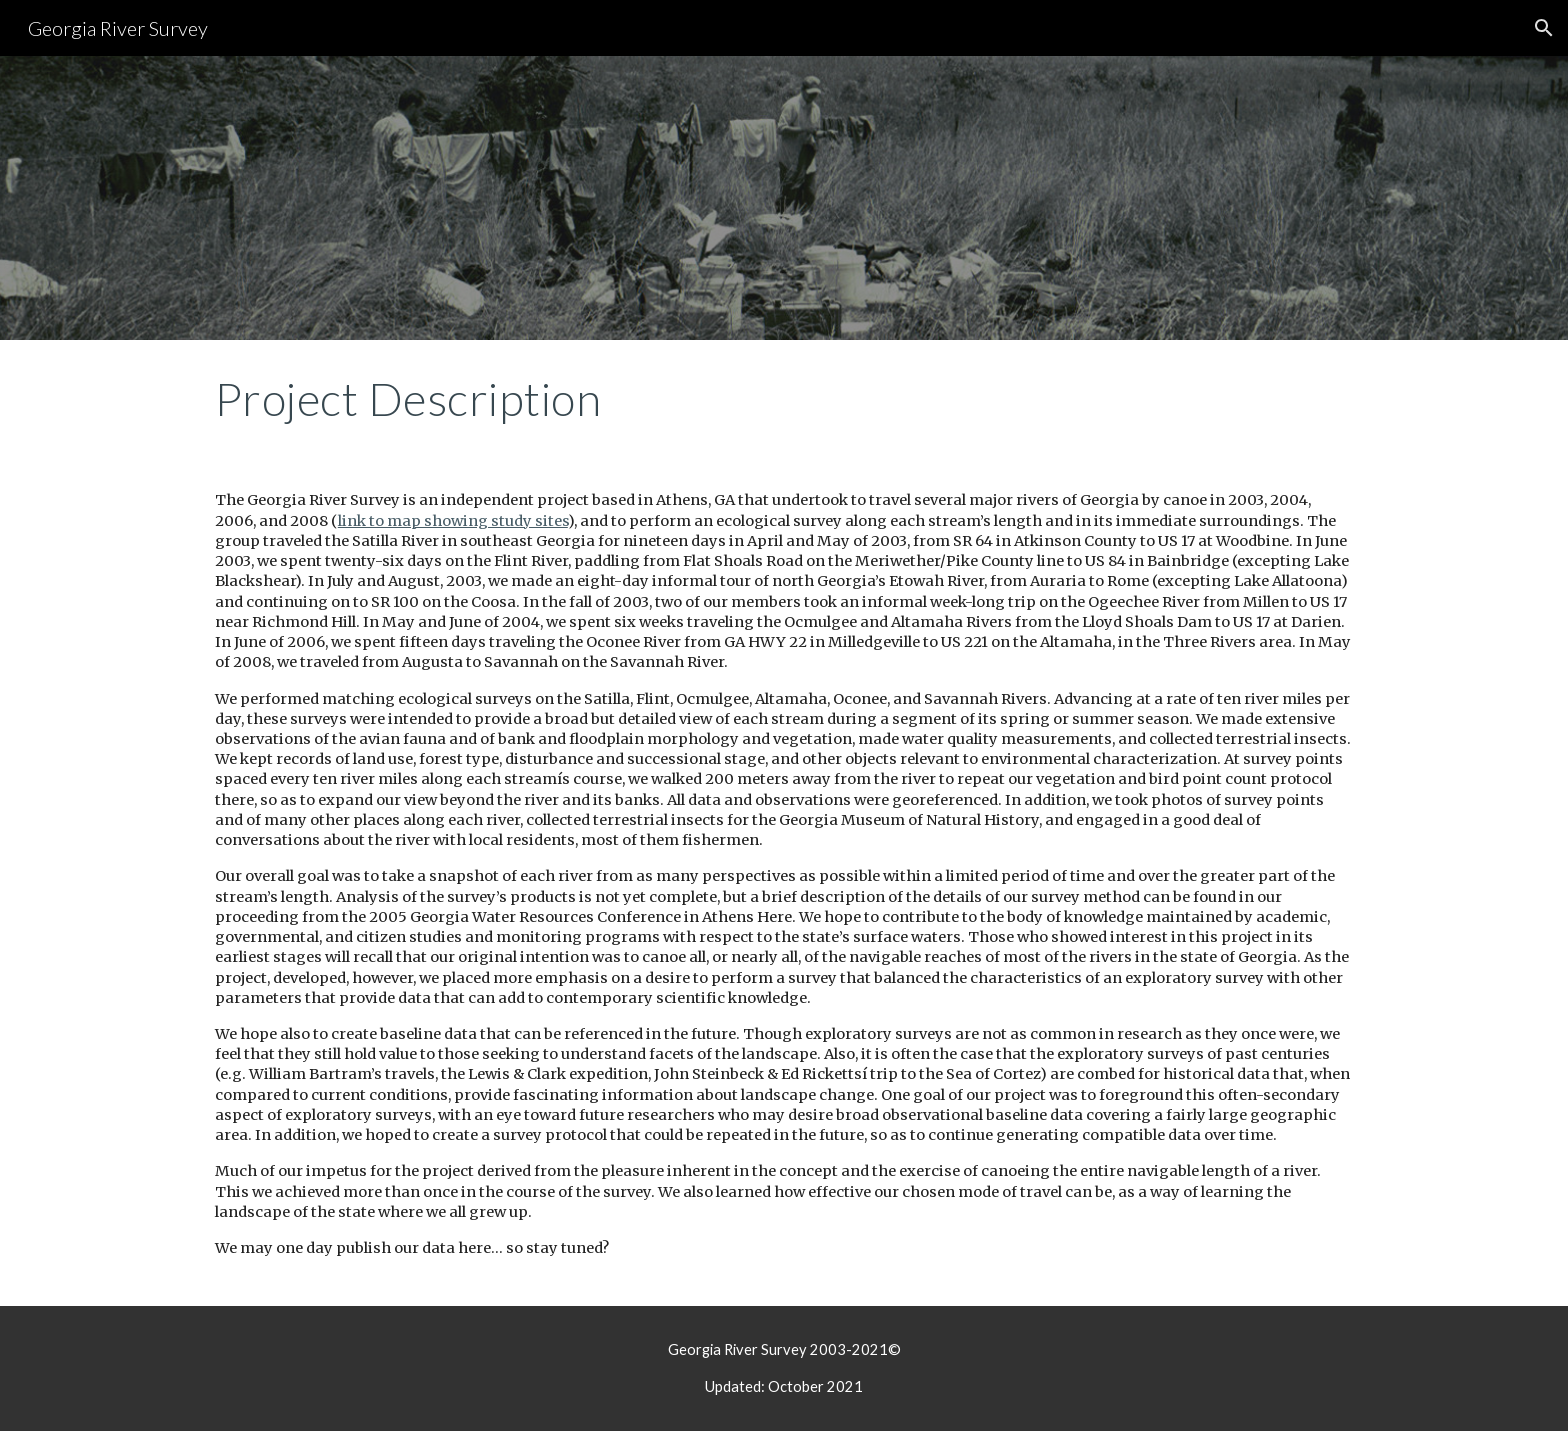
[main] (784, 399)
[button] (1544, 28)
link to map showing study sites (453, 521)
